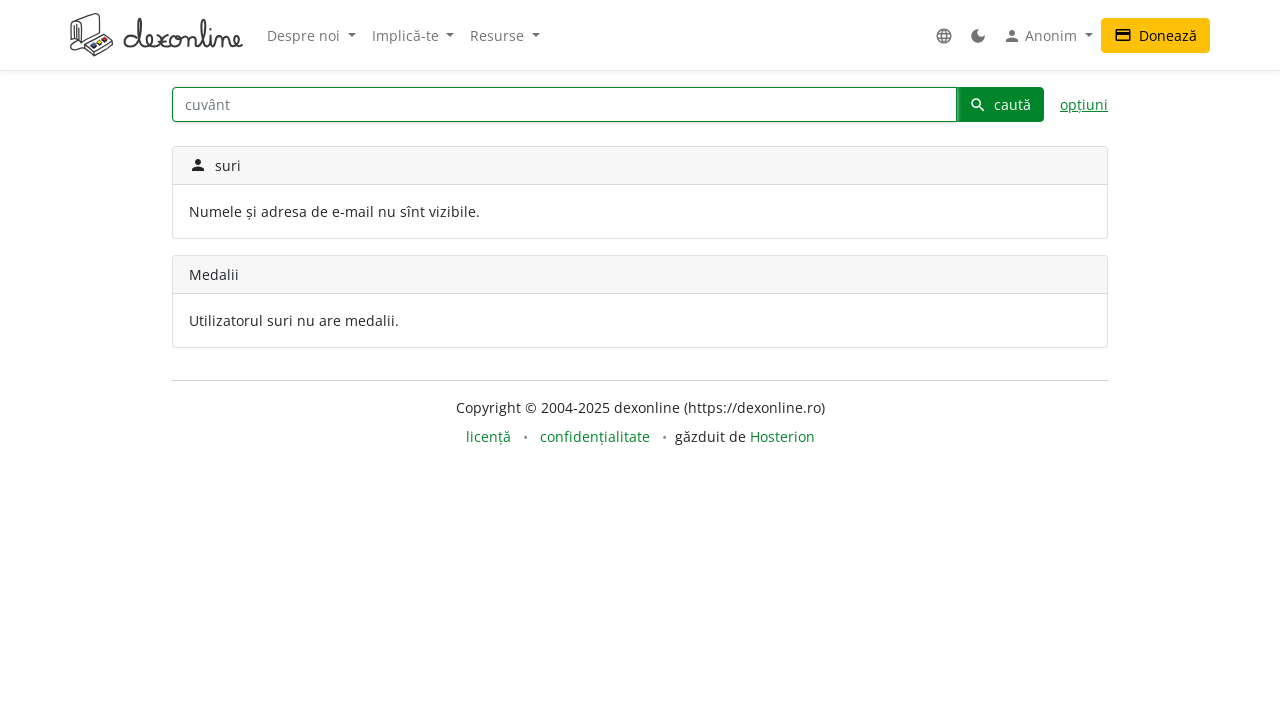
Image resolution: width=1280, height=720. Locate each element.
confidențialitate (595, 436)
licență (488, 436)
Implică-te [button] (407, 35)
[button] (944, 35)
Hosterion (782, 436)
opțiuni (1084, 104)
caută (1000, 104)
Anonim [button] (1042, 36)
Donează (1155, 35)
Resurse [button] (499, 35)
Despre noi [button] (305, 35)
